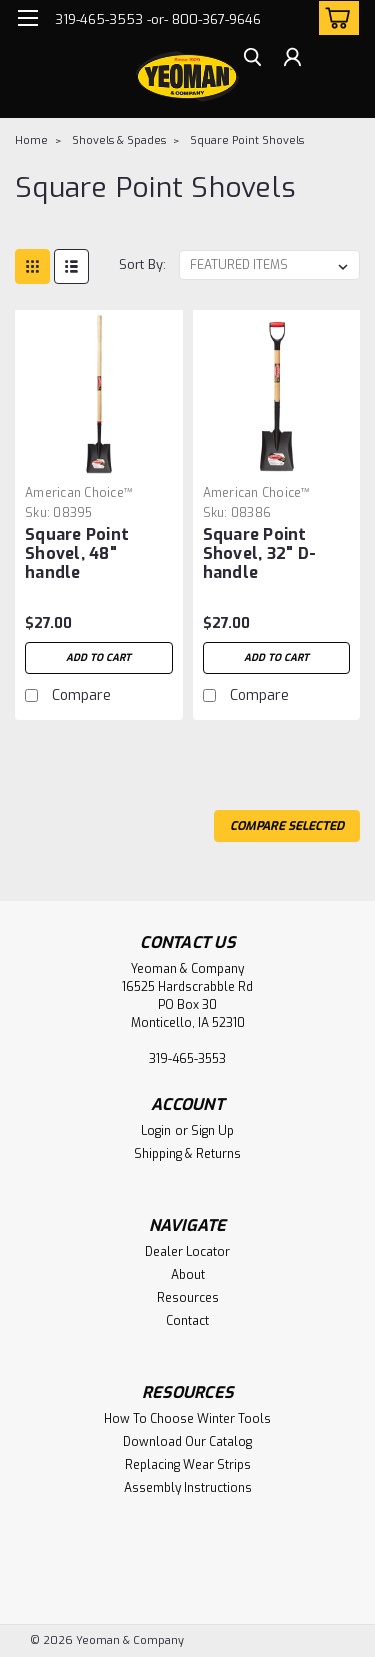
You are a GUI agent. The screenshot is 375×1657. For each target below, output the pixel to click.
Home (31, 140)
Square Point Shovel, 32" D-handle (260, 553)
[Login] (292, 59)
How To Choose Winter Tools (187, 1419)
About (188, 1275)
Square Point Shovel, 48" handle (77, 553)
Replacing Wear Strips (188, 1465)
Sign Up (212, 1131)
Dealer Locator (187, 1252)
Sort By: (142, 264)
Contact (187, 1321)
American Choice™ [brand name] (79, 493)
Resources (188, 1298)
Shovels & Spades (119, 140)
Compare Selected (287, 826)
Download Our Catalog (187, 1442)
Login (156, 1131)
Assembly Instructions (188, 1488)
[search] (252, 59)
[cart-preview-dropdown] (334, 18)
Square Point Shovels (247, 140)
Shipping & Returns (187, 1154)
